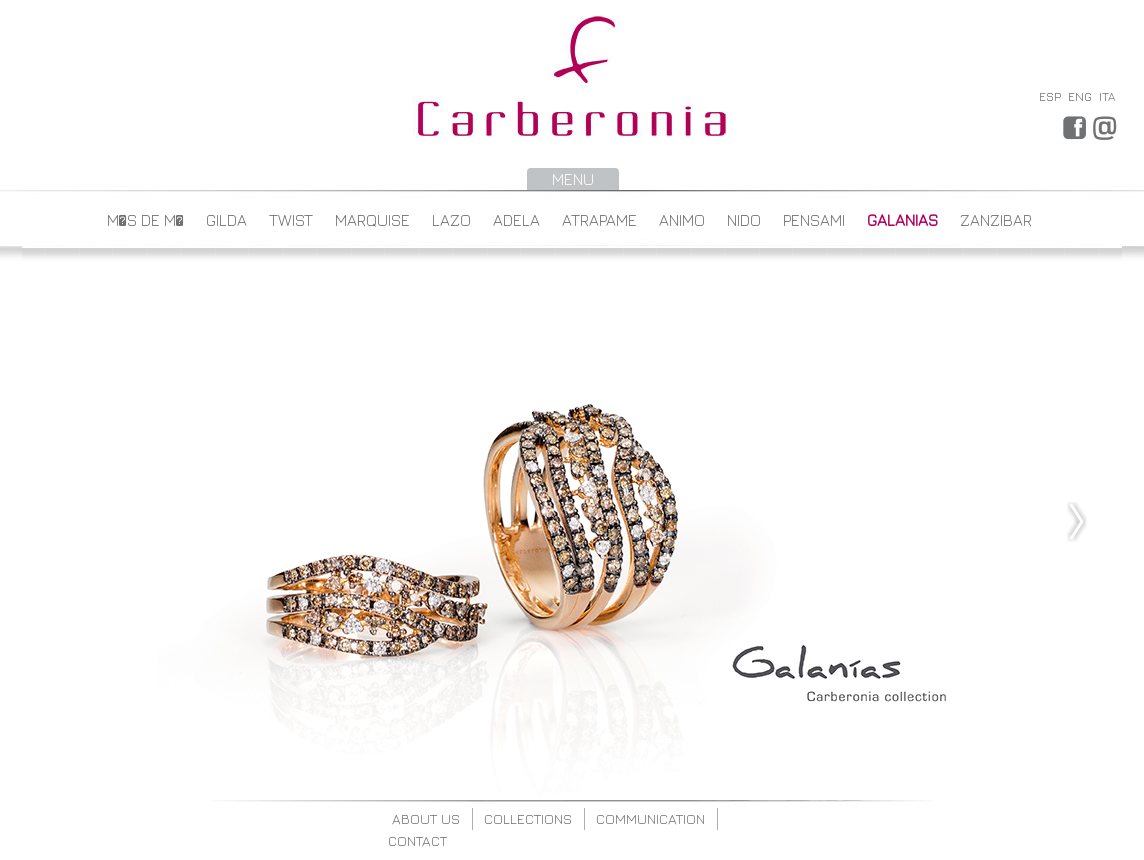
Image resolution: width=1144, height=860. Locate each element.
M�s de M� (145, 220)
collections (528, 818)
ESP (1050, 96)
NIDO (744, 220)
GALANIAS (902, 220)
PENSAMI (814, 220)
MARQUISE (372, 220)
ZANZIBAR (996, 220)
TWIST (291, 220)
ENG (1080, 96)
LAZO (451, 220)
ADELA (516, 220)
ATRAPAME (599, 220)
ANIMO (682, 220)
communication (650, 818)
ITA (1107, 96)
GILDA (226, 220)
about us (426, 818)
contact (417, 840)
